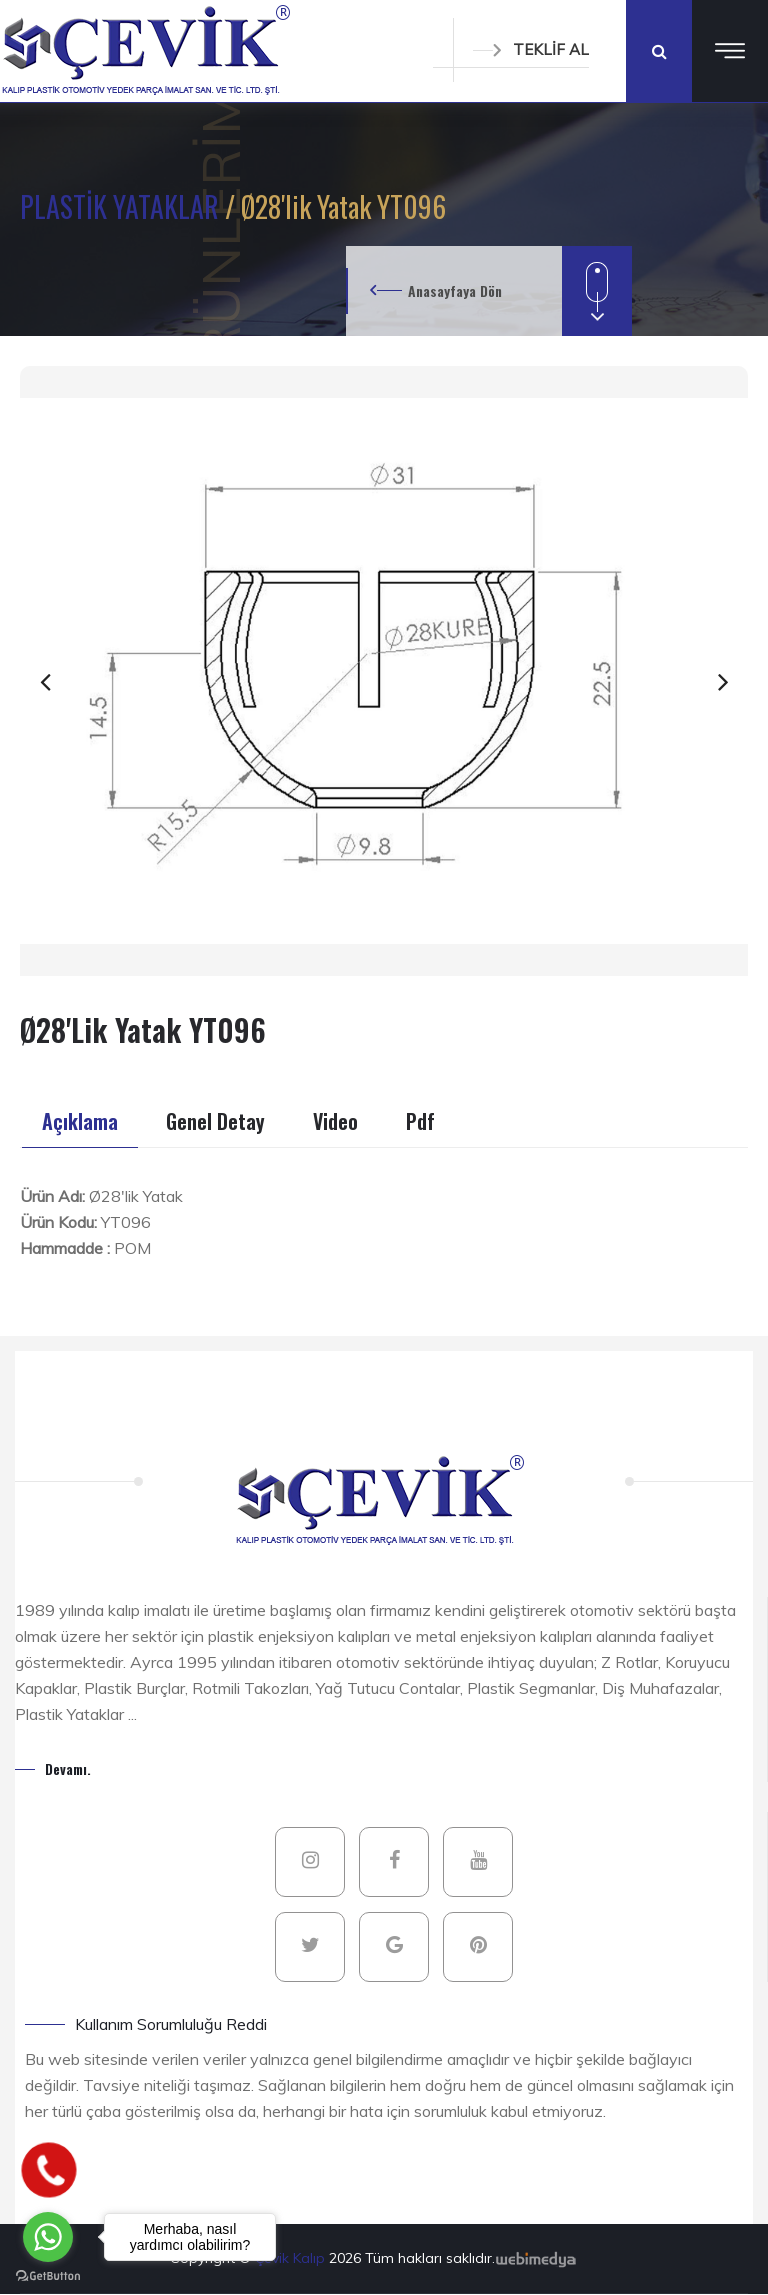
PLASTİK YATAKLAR (122, 206)
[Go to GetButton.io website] (48, 2275)
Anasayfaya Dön (455, 290)
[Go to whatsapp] (48, 2237)
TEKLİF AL (531, 49)
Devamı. (68, 1768)
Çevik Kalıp (292, 2258)
